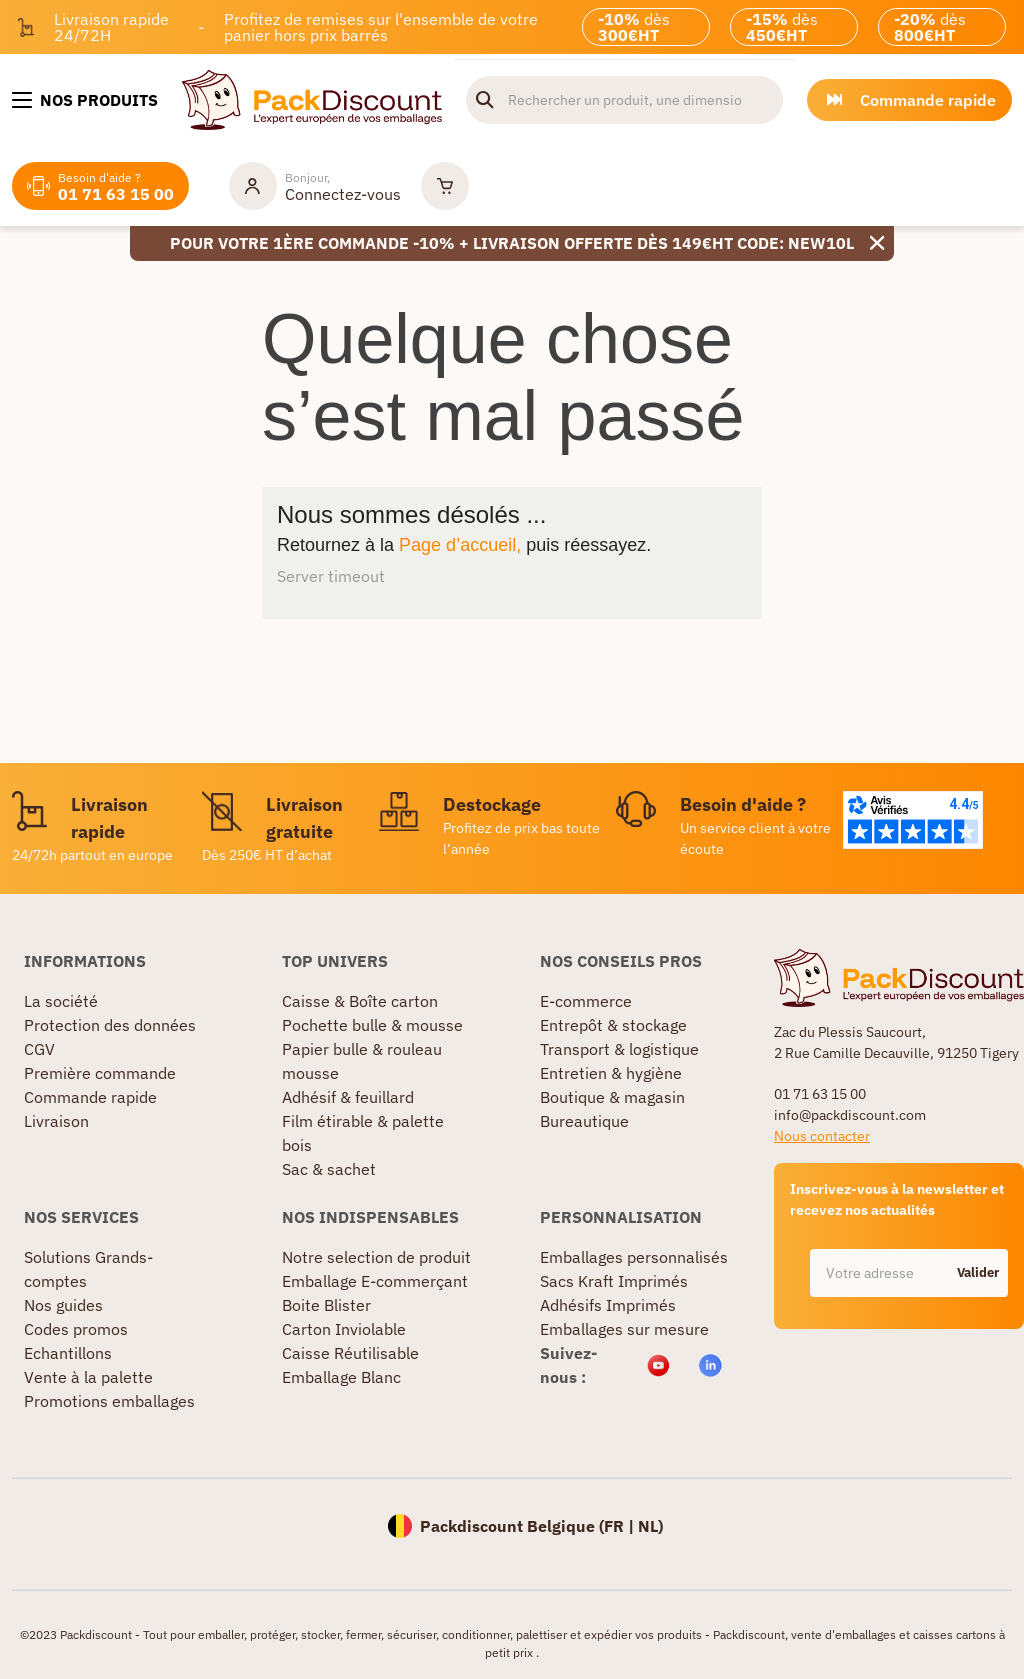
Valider (978, 1272)
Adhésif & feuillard (348, 1097)
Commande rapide (90, 1097)
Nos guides (63, 1305)
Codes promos (76, 1329)
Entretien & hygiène (611, 1073)
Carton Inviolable (344, 1329)
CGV (39, 1049)
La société (61, 1001)
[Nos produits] (85, 100)
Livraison (56, 1121)
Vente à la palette (88, 1377)
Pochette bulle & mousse (372, 1025)
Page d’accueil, (460, 545)
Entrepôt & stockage (613, 1025)
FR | (621, 1526)
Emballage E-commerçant (375, 1281)
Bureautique (584, 1121)
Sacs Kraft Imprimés (614, 1281)
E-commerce (586, 1001)
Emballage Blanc (341, 1377)
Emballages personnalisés (634, 1257)
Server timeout (331, 576)
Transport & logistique (619, 1049)
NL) (650, 1526)
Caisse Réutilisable (350, 1353)
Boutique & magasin (612, 1097)
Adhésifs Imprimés (608, 1305)
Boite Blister (326, 1305)
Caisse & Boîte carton (360, 1001)
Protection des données (110, 1025)
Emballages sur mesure (624, 1329)
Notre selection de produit (376, 1257)
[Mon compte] (315, 186)
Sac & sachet (329, 1169)
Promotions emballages (109, 1401)
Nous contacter (822, 1136)
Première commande (100, 1073)
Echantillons (68, 1353)
